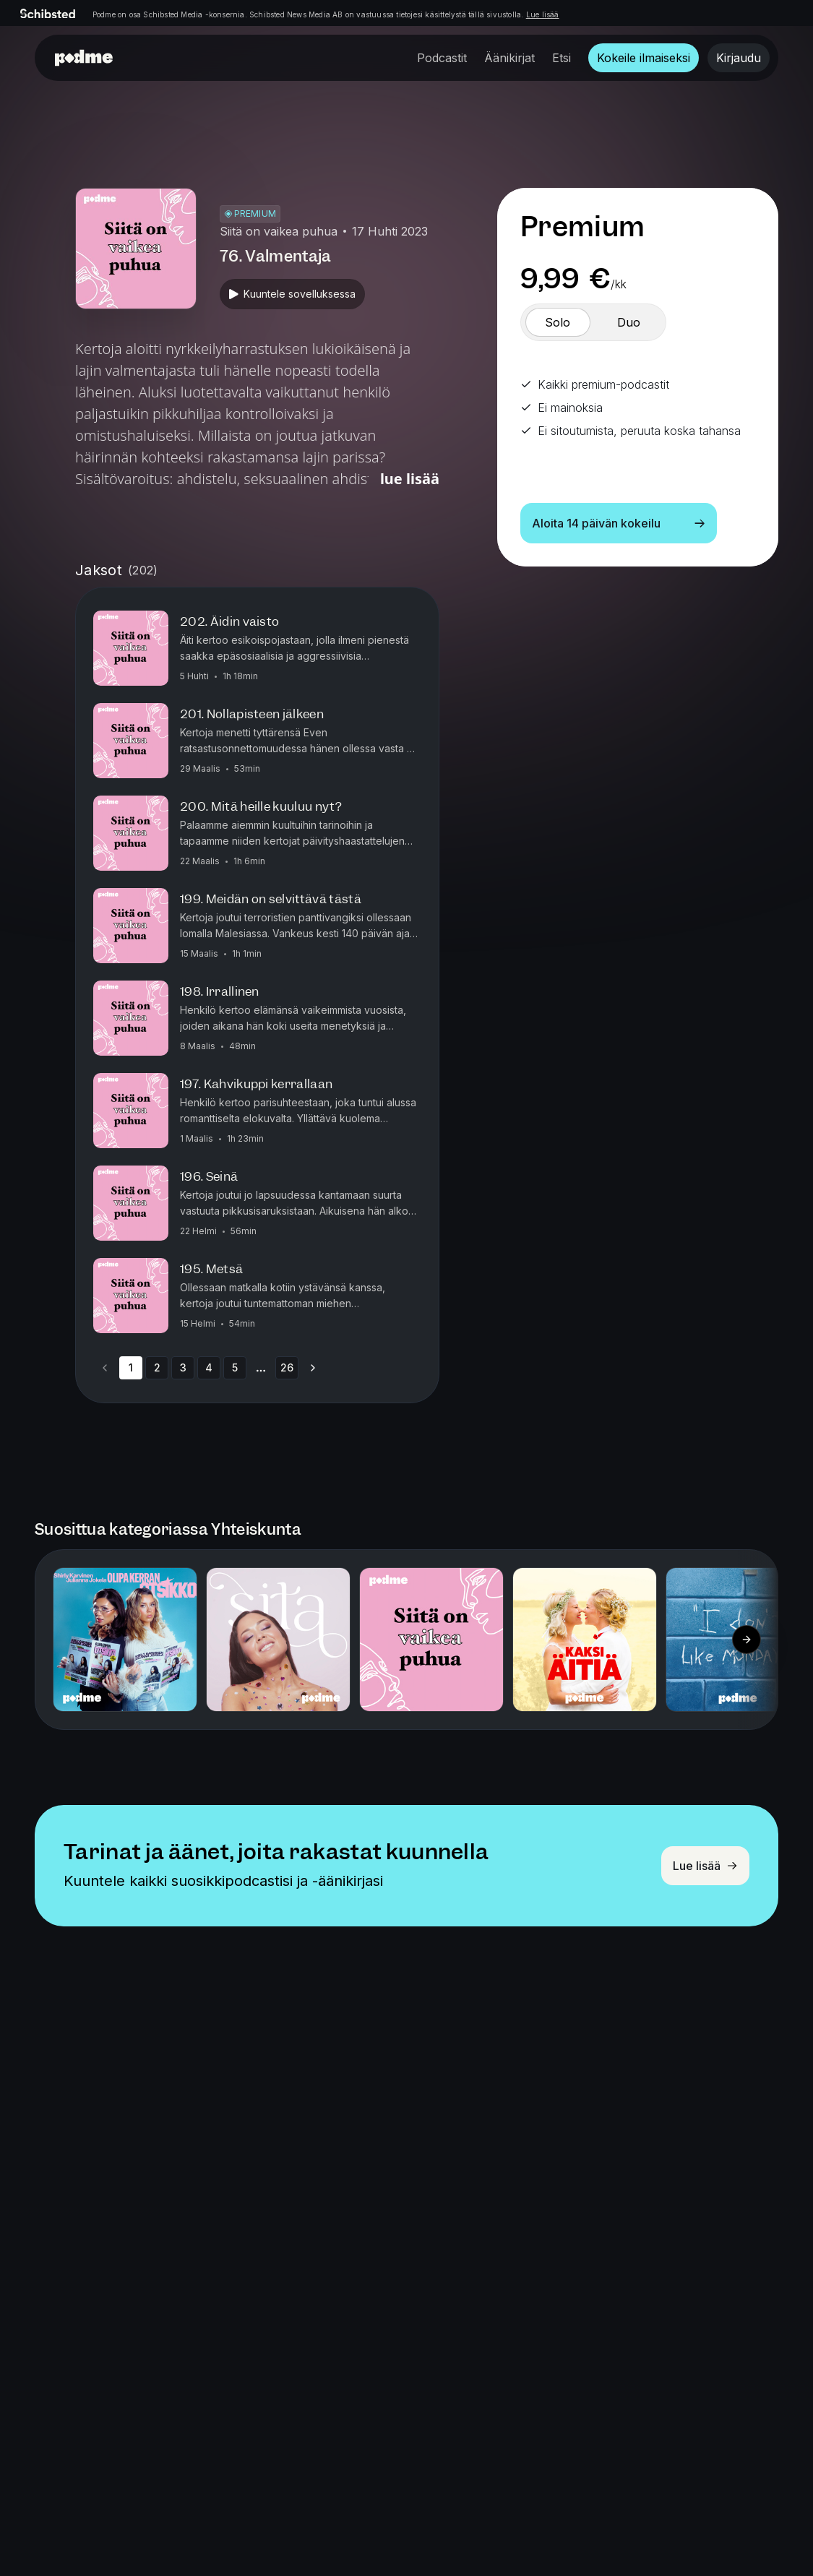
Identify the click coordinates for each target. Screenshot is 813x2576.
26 (286, 1367)
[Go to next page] (312, 1367)
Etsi (561, 58)
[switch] (557, 322)
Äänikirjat (509, 58)
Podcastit (442, 58)
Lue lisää (542, 14)
